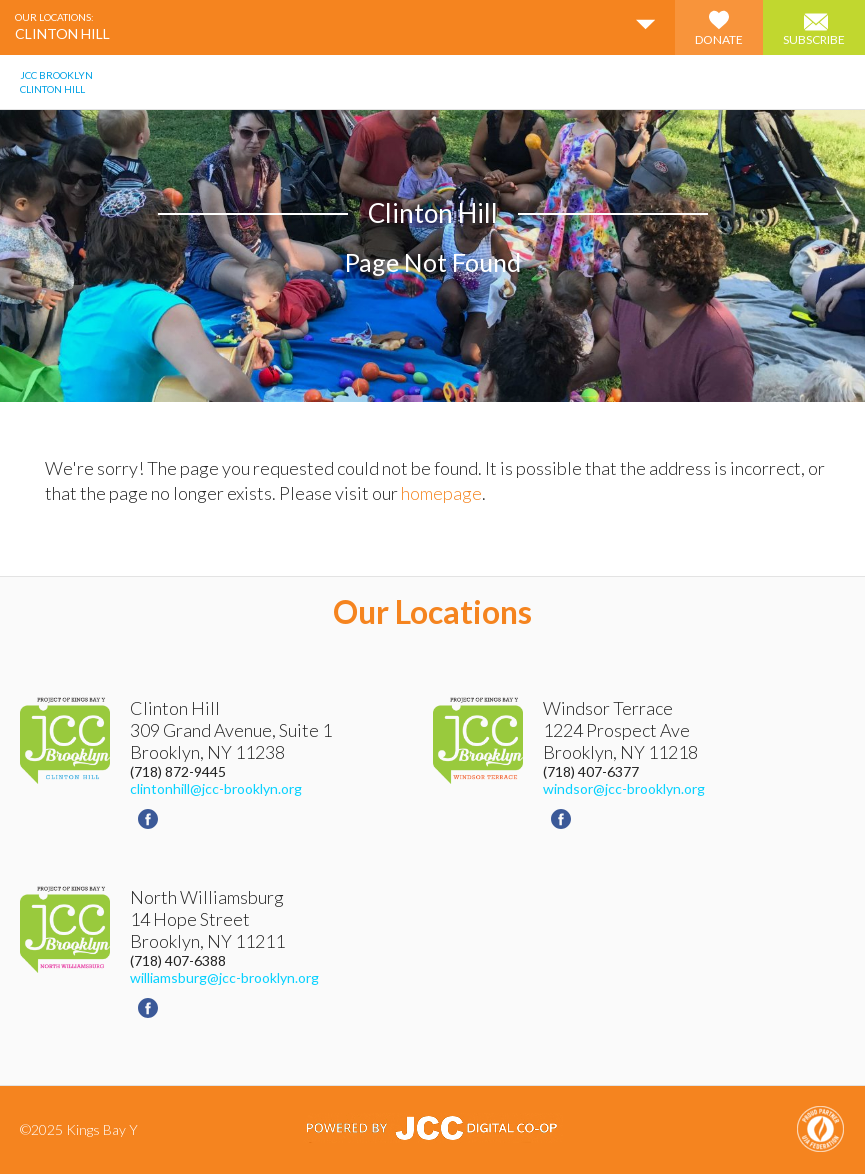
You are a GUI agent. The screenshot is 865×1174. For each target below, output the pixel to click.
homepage (441, 493)
